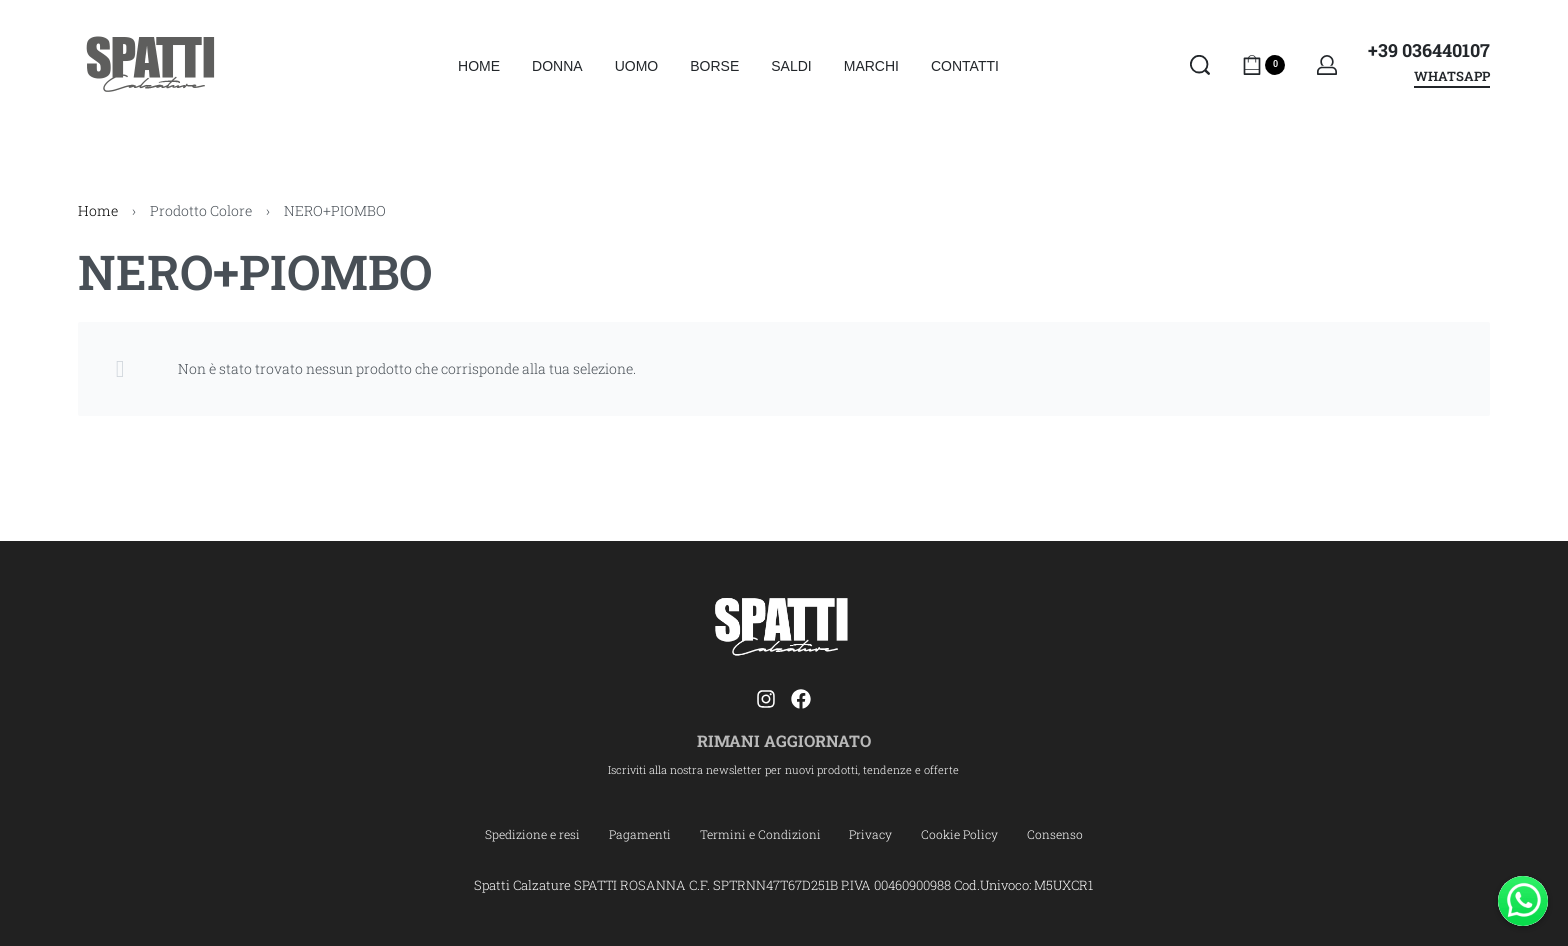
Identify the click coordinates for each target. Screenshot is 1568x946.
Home (98, 210)
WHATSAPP (1452, 77)
